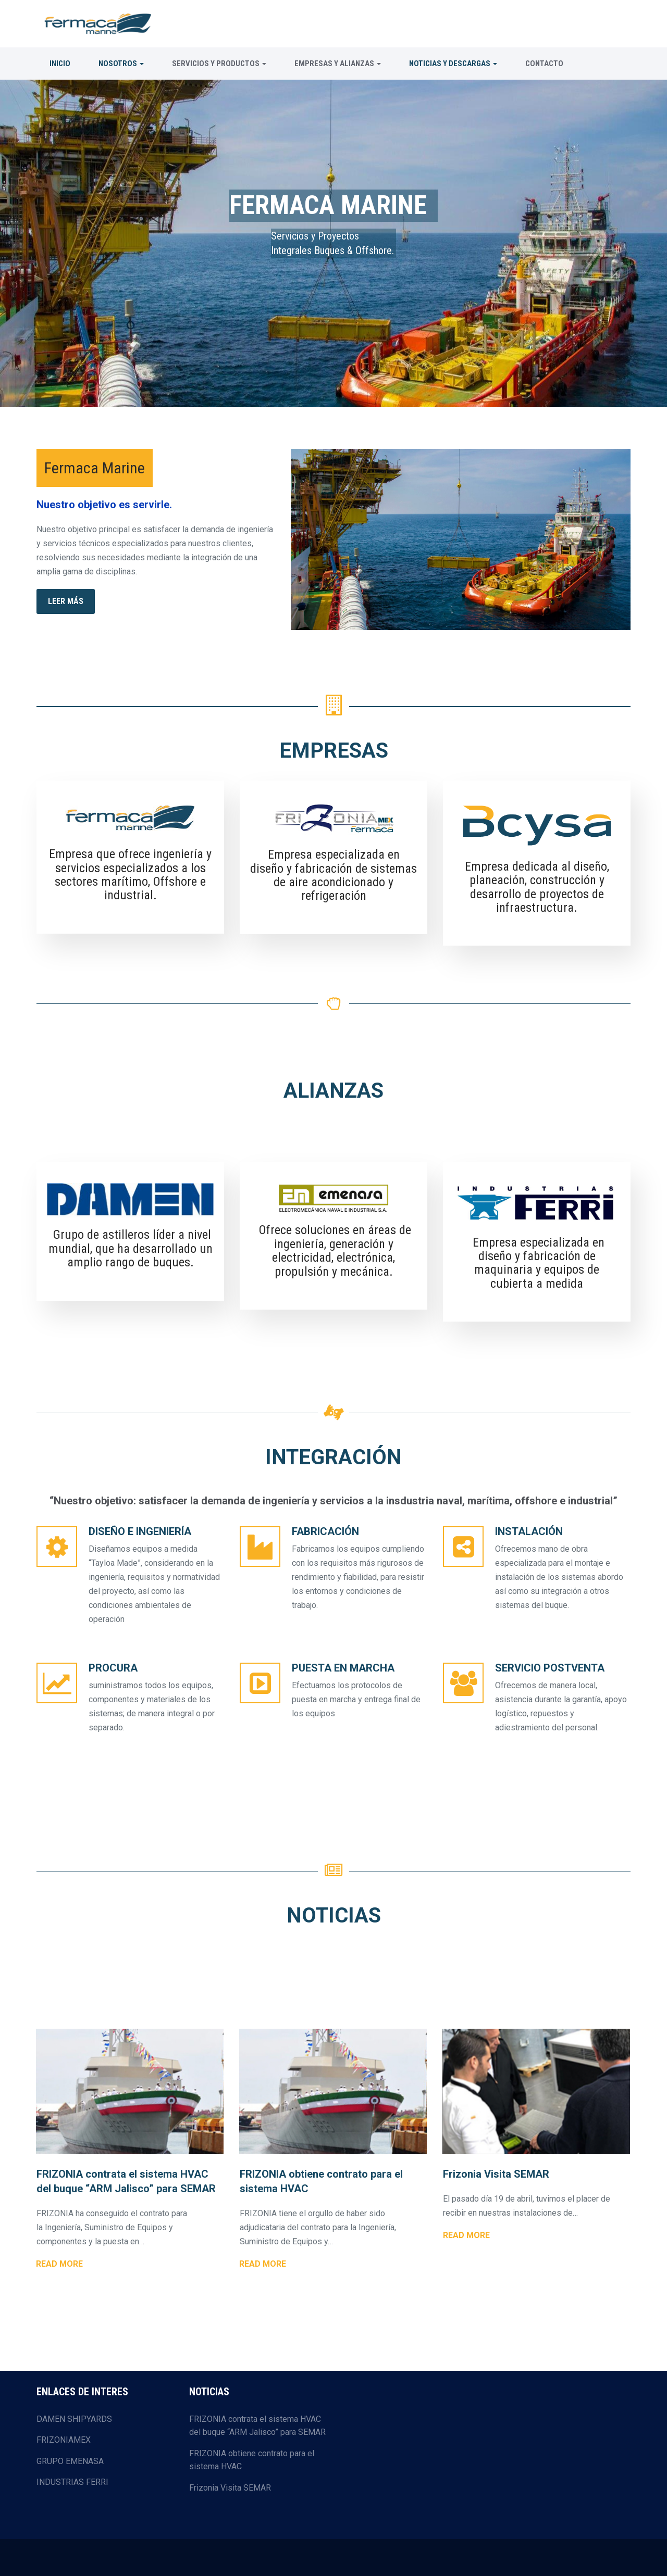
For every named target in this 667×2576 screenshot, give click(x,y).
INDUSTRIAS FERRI (72, 2482)
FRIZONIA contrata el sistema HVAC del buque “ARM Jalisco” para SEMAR (257, 2425)
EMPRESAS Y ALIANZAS (337, 63)
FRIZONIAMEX (63, 2440)
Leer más (65, 601)
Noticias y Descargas (453, 63)
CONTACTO (544, 63)
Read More (59, 2264)
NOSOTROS (121, 63)
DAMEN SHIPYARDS (74, 2419)
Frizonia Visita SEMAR (230, 2488)
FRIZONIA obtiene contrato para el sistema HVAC (251, 2460)
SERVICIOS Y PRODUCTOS (219, 63)
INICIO (60, 63)
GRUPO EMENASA (70, 2461)
